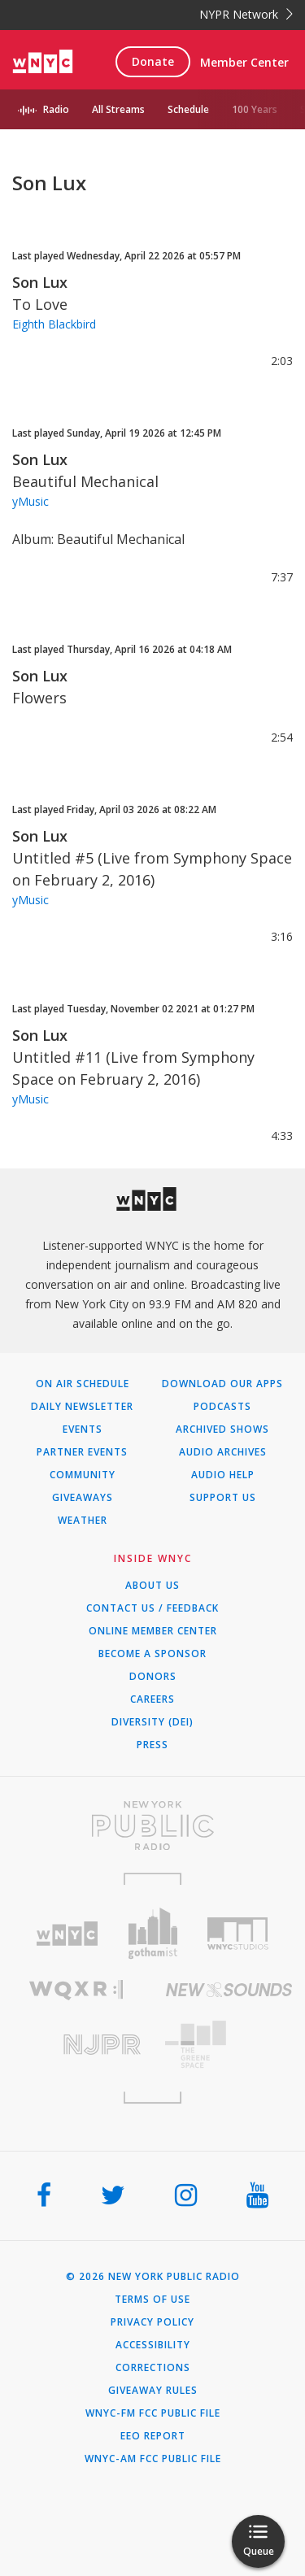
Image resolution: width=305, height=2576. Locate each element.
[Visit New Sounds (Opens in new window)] (229, 1989)
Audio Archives (223, 1452)
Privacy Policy (152, 2322)
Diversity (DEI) (152, 1722)
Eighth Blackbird (54, 324)
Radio (56, 109)
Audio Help (223, 1475)
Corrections (152, 2368)
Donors (152, 1677)
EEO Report (152, 2436)
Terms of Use (152, 2299)
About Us (152, 1585)
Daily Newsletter (82, 1407)
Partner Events (82, 1452)
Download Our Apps (222, 1384)
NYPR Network (246, 14)
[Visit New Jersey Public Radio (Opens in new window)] (76, 2044)
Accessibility (152, 2345)
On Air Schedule (82, 1384)
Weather (82, 1520)
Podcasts (222, 1407)
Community (82, 1475)
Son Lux (40, 282)
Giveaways (82, 1498)
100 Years (254, 109)
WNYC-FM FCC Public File (152, 2413)
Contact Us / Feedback (152, 1608)
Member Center (244, 62)
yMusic (30, 501)
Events (82, 1429)
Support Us (223, 1498)
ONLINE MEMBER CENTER (153, 1631)
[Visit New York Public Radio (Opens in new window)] (152, 1825)
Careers (152, 1699)
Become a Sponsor (152, 1654)
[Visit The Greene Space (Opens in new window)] (229, 2045)
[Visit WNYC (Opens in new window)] (67, 1934)
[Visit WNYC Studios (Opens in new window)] (238, 1933)
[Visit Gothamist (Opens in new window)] (152, 1933)
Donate (153, 61)
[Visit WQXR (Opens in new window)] (76, 1990)
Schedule (188, 109)
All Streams (118, 109)
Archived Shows (222, 1429)
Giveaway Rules (153, 2390)
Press (152, 1745)
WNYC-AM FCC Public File (153, 2459)
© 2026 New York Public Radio (153, 2277)
